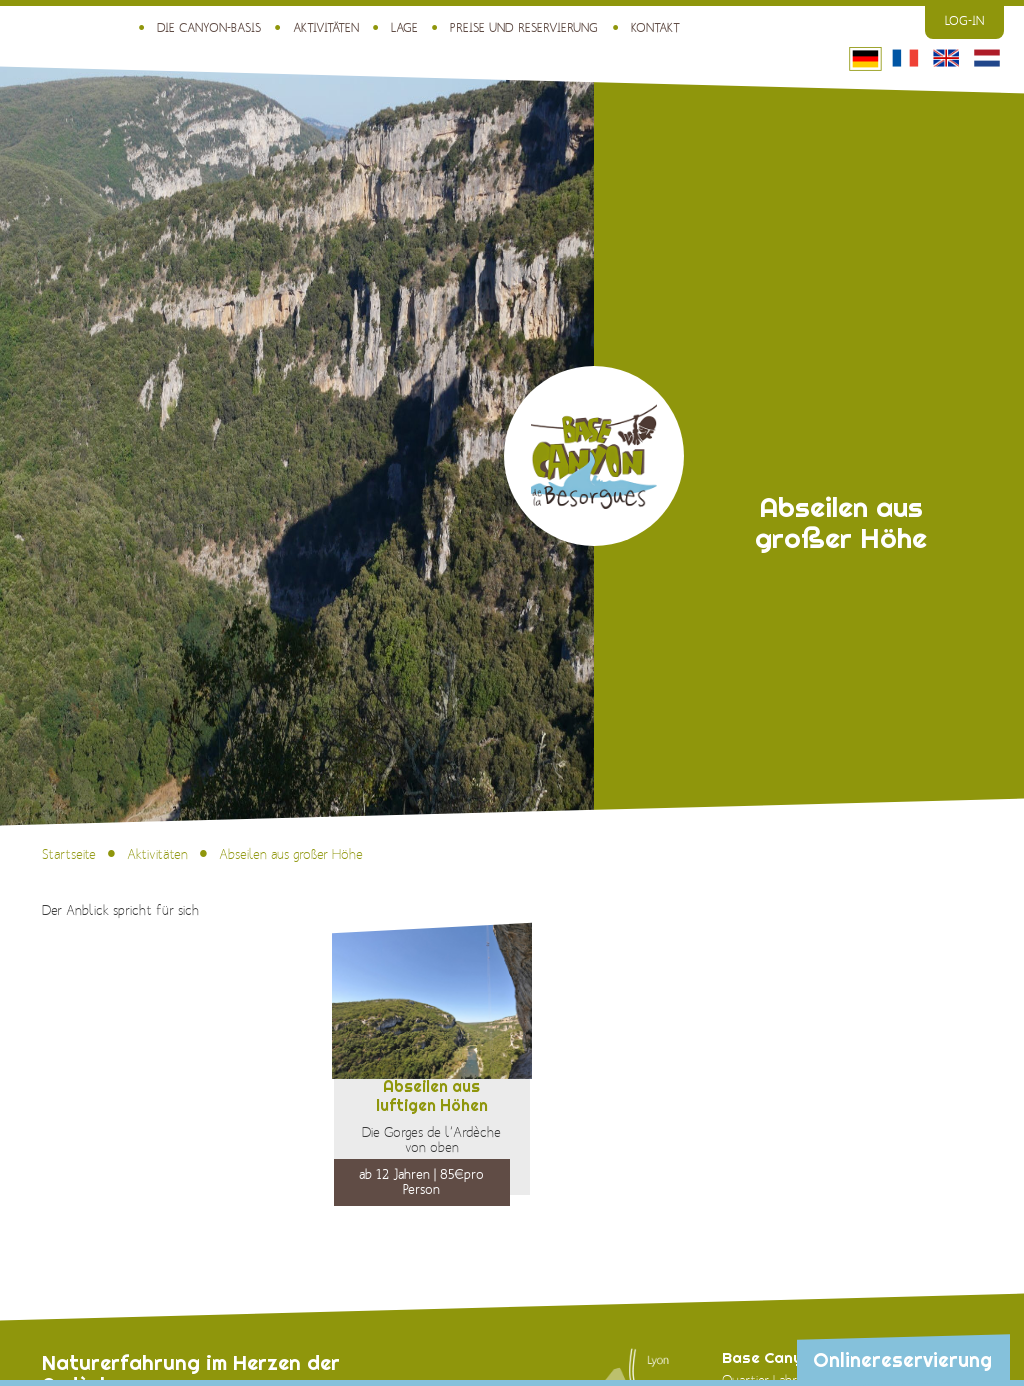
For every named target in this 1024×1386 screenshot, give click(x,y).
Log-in (964, 21)
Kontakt (655, 28)
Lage (404, 28)
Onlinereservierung (902, 1360)
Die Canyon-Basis (209, 28)
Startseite (69, 855)
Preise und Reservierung (524, 28)
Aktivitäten (326, 28)
